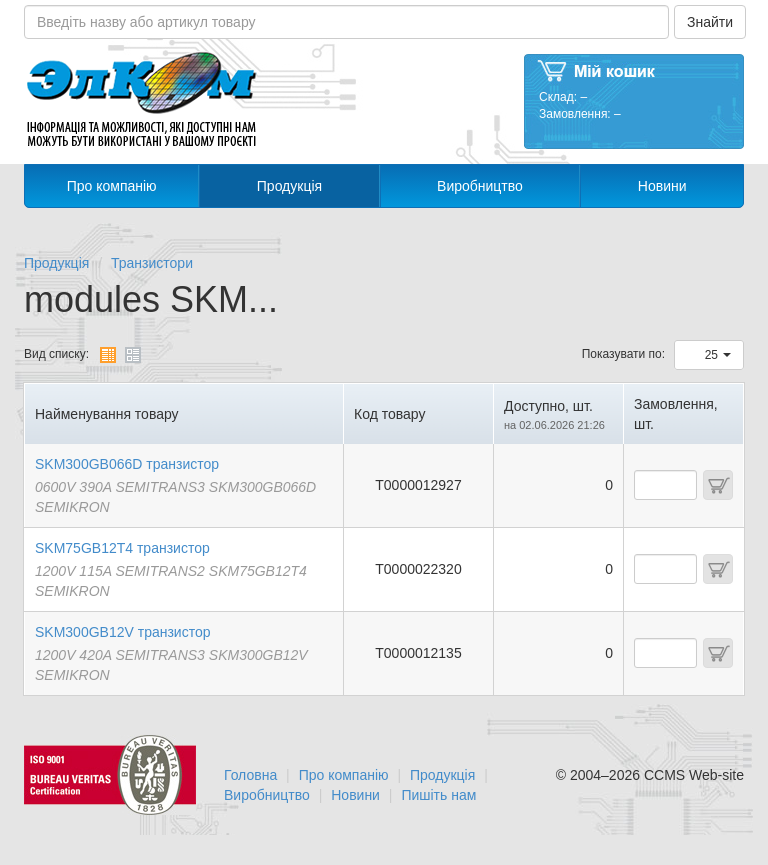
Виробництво (480, 186)
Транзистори (152, 263)
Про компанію (112, 186)
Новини (662, 186)
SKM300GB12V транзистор (123, 632)
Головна (250, 775)
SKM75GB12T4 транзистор (122, 548)
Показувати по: (623, 354)
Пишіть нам (438, 795)
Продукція (289, 186)
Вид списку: (56, 354)
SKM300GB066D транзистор (127, 464)
